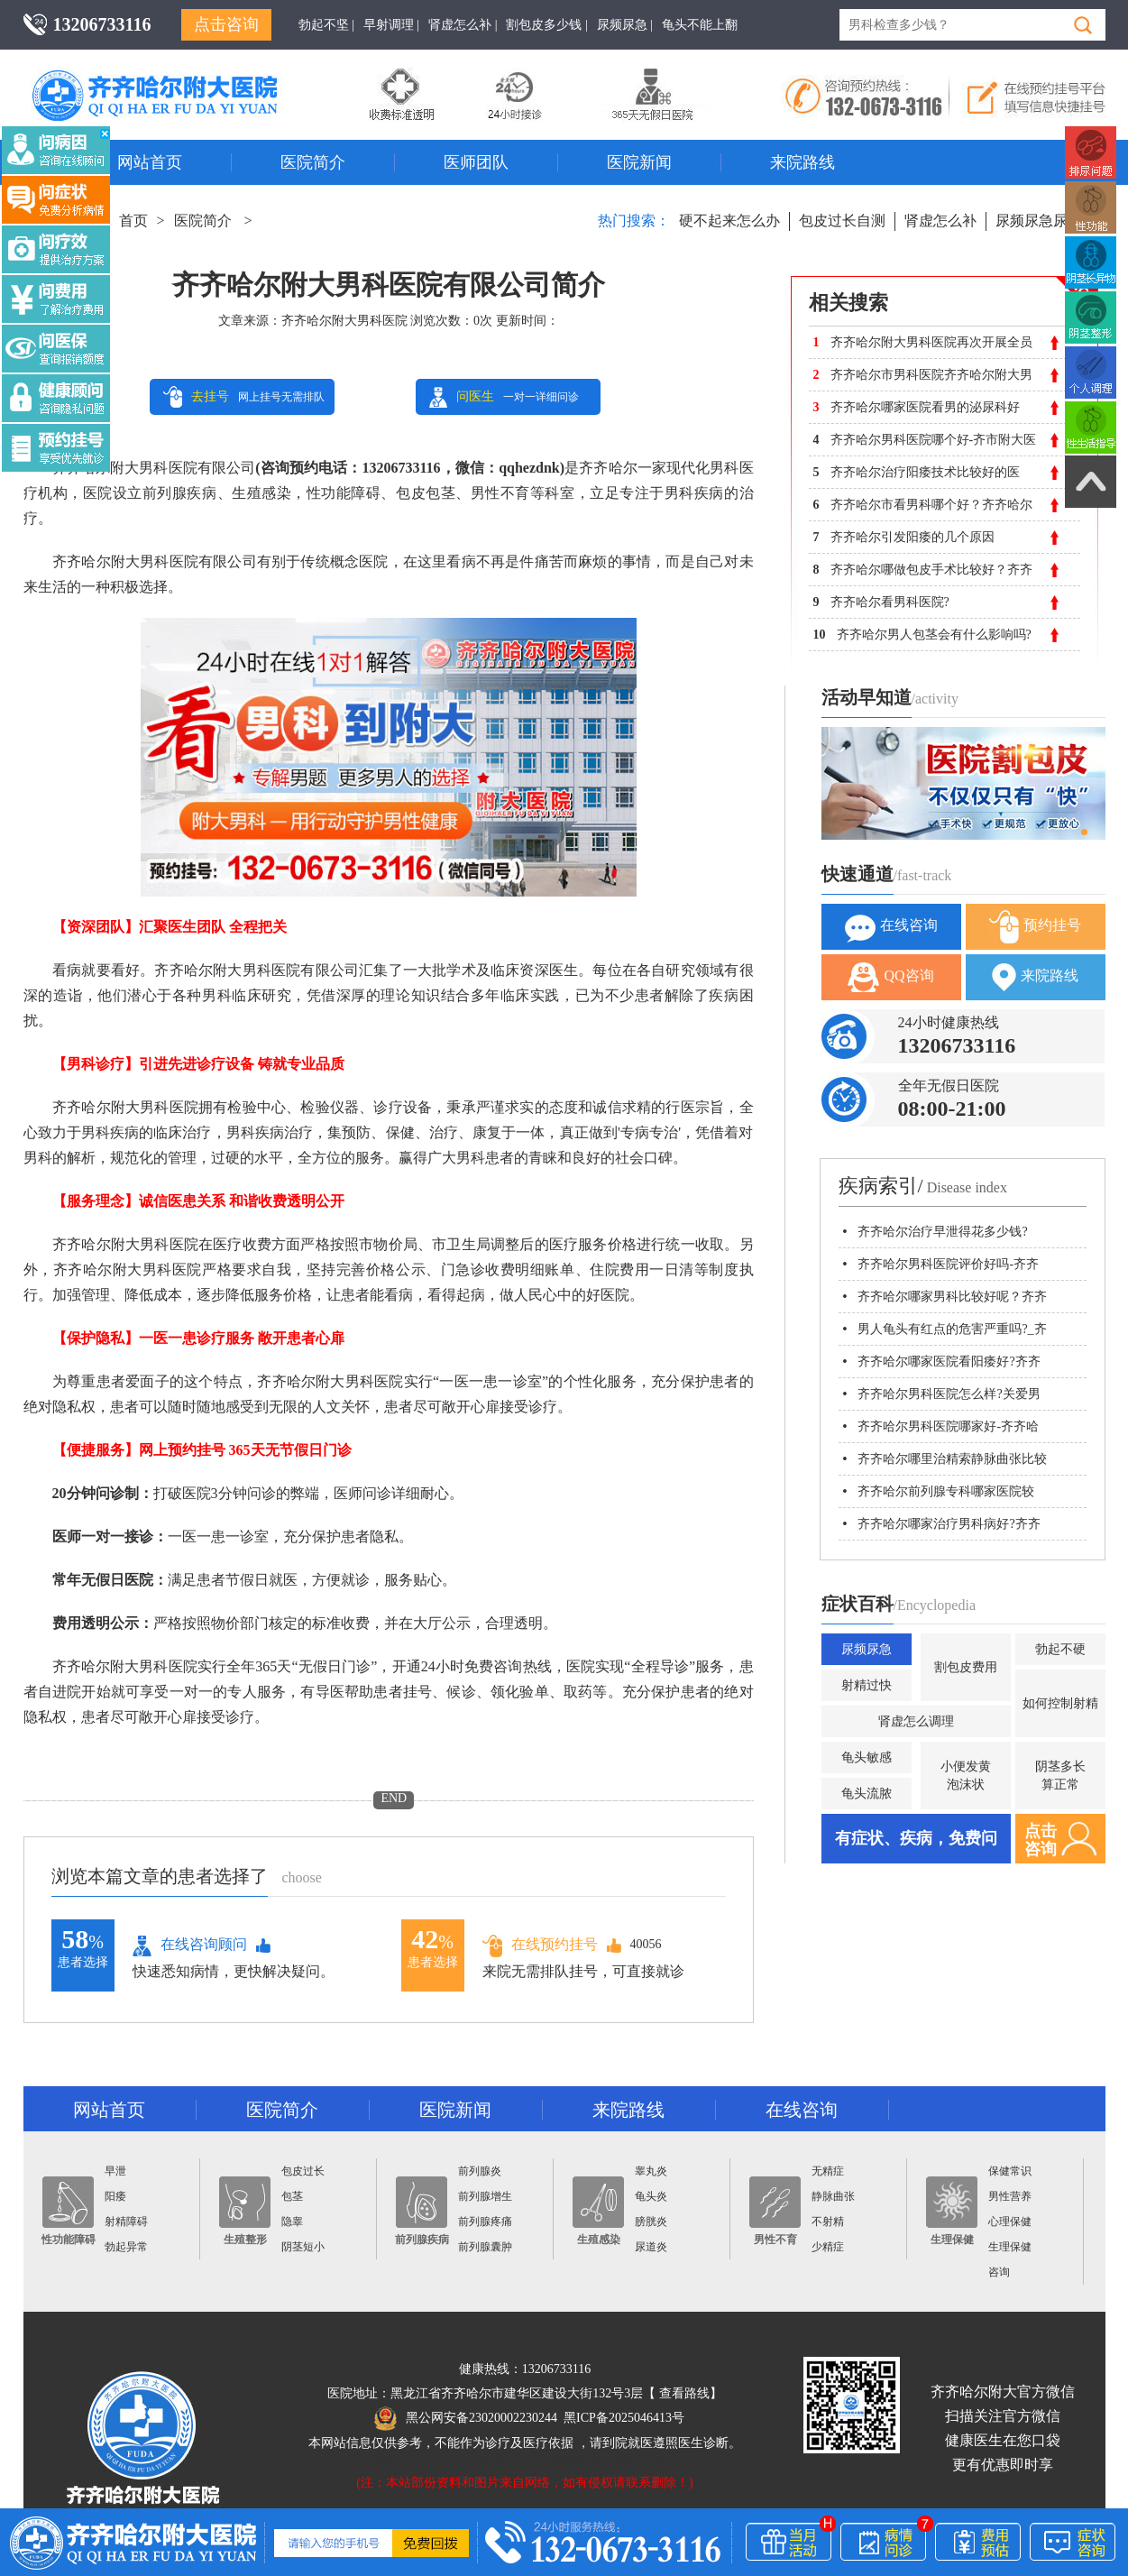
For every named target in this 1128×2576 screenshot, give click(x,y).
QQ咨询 (890, 977)
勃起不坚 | (326, 25)
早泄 (115, 2171)
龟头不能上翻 (700, 25)
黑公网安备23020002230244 (465, 2417)
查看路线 (684, 2393)
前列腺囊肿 (485, 2246)
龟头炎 (651, 2196)
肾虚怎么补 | (462, 25)
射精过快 (866, 1685)
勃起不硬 (1060, 1649)
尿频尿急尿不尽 (1045, 220)
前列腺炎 (479, 2171)
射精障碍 (126, 2221)
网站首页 (149, 162)
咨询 (999, 2272)
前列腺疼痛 (485, 2221)
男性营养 (1010, 2196)
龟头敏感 (866, 1757)
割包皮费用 (965, 1667)
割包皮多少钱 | (546, 25)
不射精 (828, 2221)
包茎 (292, 2196)
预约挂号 (1035, 926)
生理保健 (951, 2211)
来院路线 (802, 162)
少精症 (828, 2246)
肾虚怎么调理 (916, 1721)
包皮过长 (303, 2171)
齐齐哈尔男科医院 (181, 77)
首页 (133, 220)
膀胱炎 (651, 2221)
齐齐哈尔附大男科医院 (344, 320)
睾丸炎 (651, 2171)
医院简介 (312, 162)
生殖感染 (598, 2211)
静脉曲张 (833, 2196)
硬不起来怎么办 (729, 220)
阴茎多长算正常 (1060, 1775)
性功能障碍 (68, 2211)
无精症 (828, 2171)
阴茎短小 (303, 2246)
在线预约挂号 (540, 1945)
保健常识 (1010, 2171)
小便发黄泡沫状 (965, 1775)
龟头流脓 (866, 1793)
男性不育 (775, 2211)
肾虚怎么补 (940, 220)
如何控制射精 (1060, 1703)
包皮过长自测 (842, 220)
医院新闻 (639, 162)
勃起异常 (126, 2246)
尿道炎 (651, 2246)
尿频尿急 (866, 1649)
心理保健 (1010, 2221)
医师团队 (476, 162)
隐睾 (292, 2221)
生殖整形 (245, 2211)
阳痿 (115, 2196)
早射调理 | (391, 25)
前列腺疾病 (422, 2211)
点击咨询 (226, 24)
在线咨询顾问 (190, 1945)
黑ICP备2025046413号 (624, 2417)
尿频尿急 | (625, 25)
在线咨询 (891, 926)
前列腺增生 (485, 2196)
